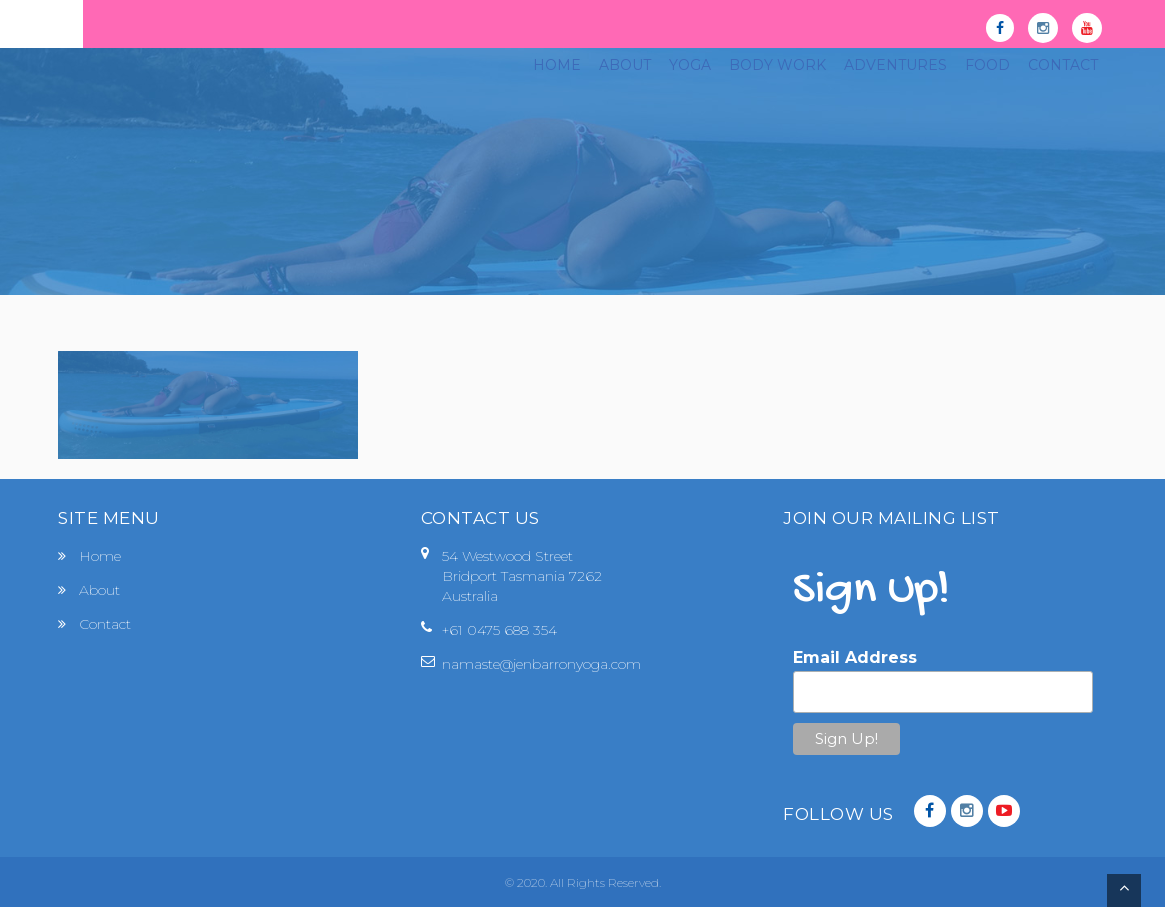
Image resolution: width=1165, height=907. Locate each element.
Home (100, 556)
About (99, 590)
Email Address (855, 657)
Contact (105, 624)
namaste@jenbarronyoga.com (541, 664)
